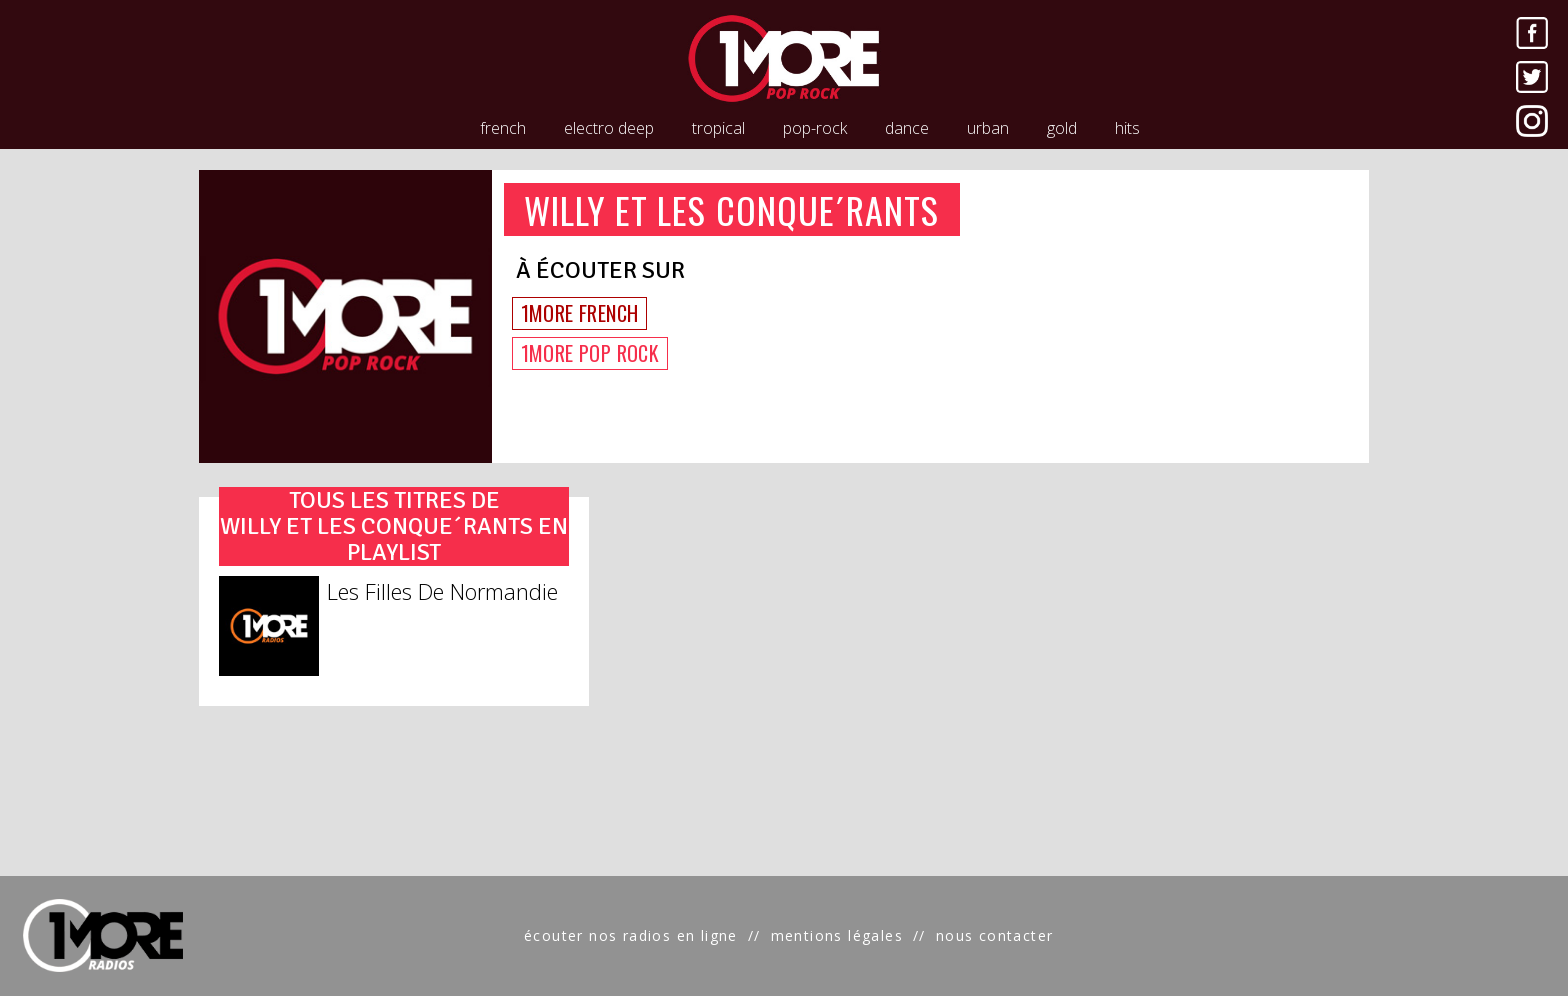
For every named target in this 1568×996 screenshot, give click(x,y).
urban (988, 128)
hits (1127, 128)
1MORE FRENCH (580, 313)
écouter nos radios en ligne (631, 935)
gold (1062, 128)
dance (907, 128)
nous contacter (995, 935)
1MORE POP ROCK (590, 353)
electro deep (609, 128)
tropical (718, 128)
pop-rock (815, 128)
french (503, 128)
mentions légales (837, 935)
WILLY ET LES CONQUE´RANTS (732, 209)
